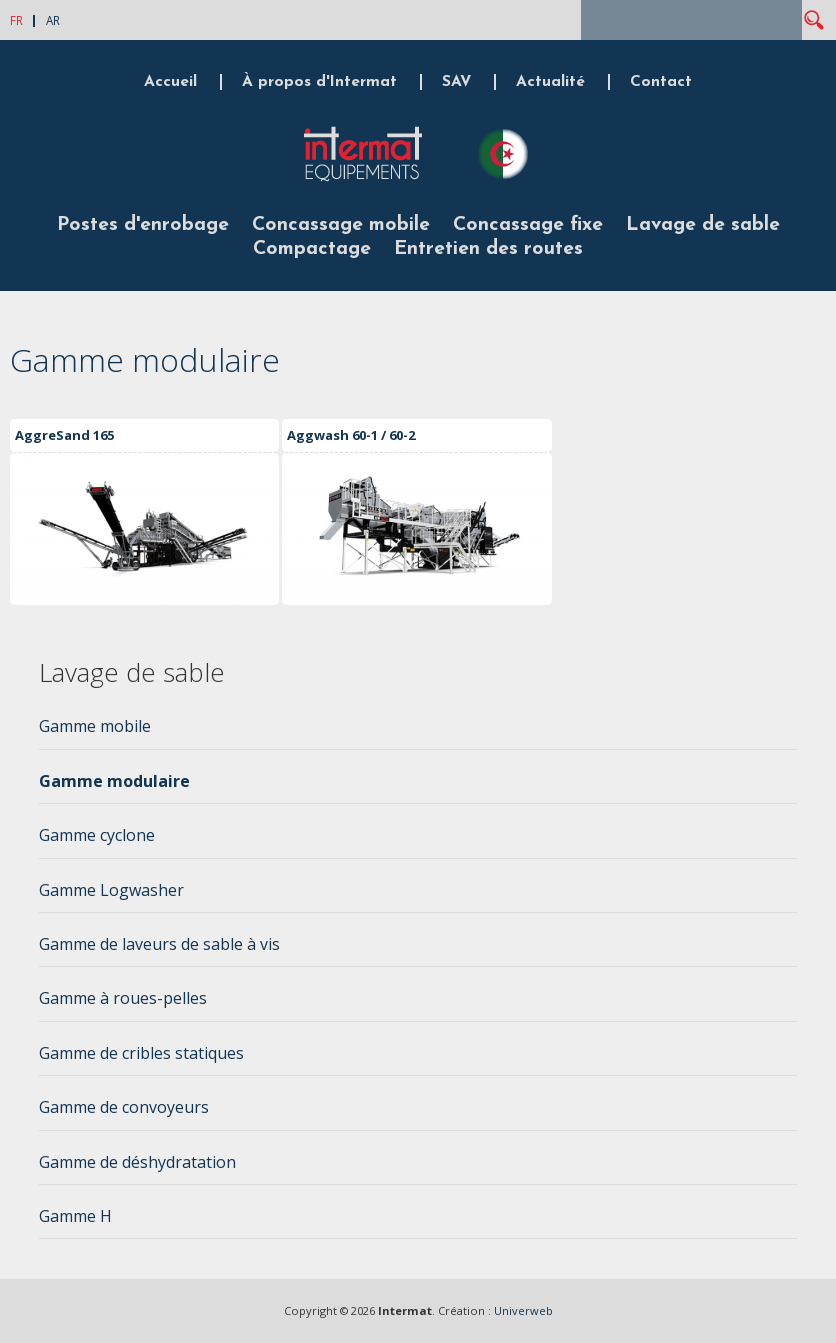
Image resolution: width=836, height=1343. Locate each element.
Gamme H (75, 1216)
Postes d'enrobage (143, 225)
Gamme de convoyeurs (124, 1107)
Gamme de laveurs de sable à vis (159, 944)
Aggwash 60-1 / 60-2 (351, 435)
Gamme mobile (95, 726)
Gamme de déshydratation (137, 1162)
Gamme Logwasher (111, 890)
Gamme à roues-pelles (123, 998)
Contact (661, 82)
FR (16, 20)
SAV (456, 82)
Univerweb (523, 1310)
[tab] (418, 732)
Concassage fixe (528, 225)
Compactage (312, 249)
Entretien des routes (488, 249)
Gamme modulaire (114, 781)
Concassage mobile (341, 225)
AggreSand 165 (64, 435)
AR (53, 20)
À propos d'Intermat (319, 82)
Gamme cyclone (97, 835)
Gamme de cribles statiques (141, 1053)
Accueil (170, 82)
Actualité (550, 82)
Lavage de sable (703, 225)
